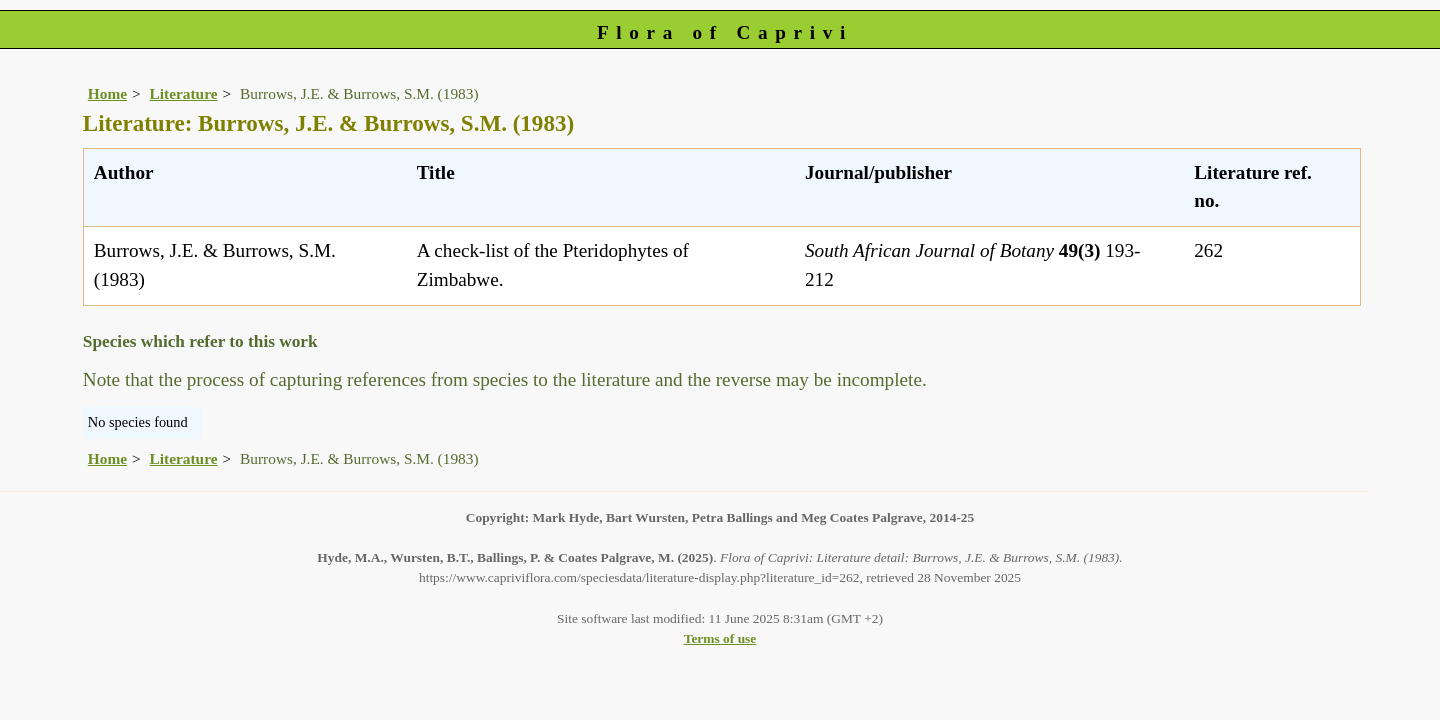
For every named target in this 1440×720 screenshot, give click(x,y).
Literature (184, 93)
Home (107, 93)
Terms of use (720, 638)
